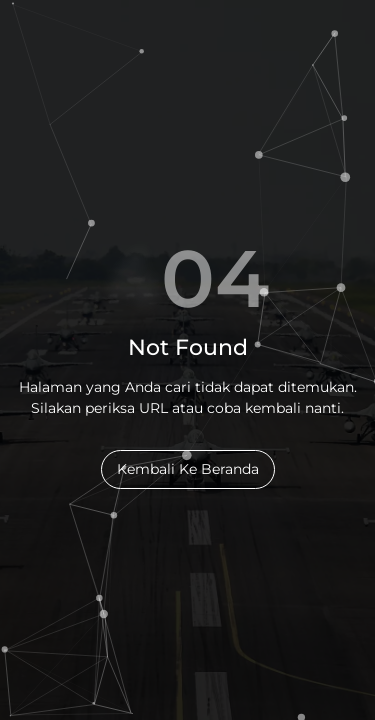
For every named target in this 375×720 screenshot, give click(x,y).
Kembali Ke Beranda (188, 469)
